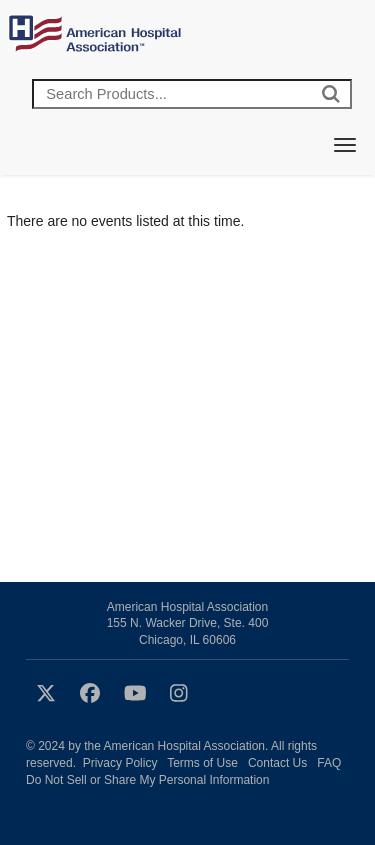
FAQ (329, 763)
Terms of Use (202, 763)
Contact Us (277, 763)
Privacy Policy (120, 763)
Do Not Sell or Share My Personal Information (147, 780)
